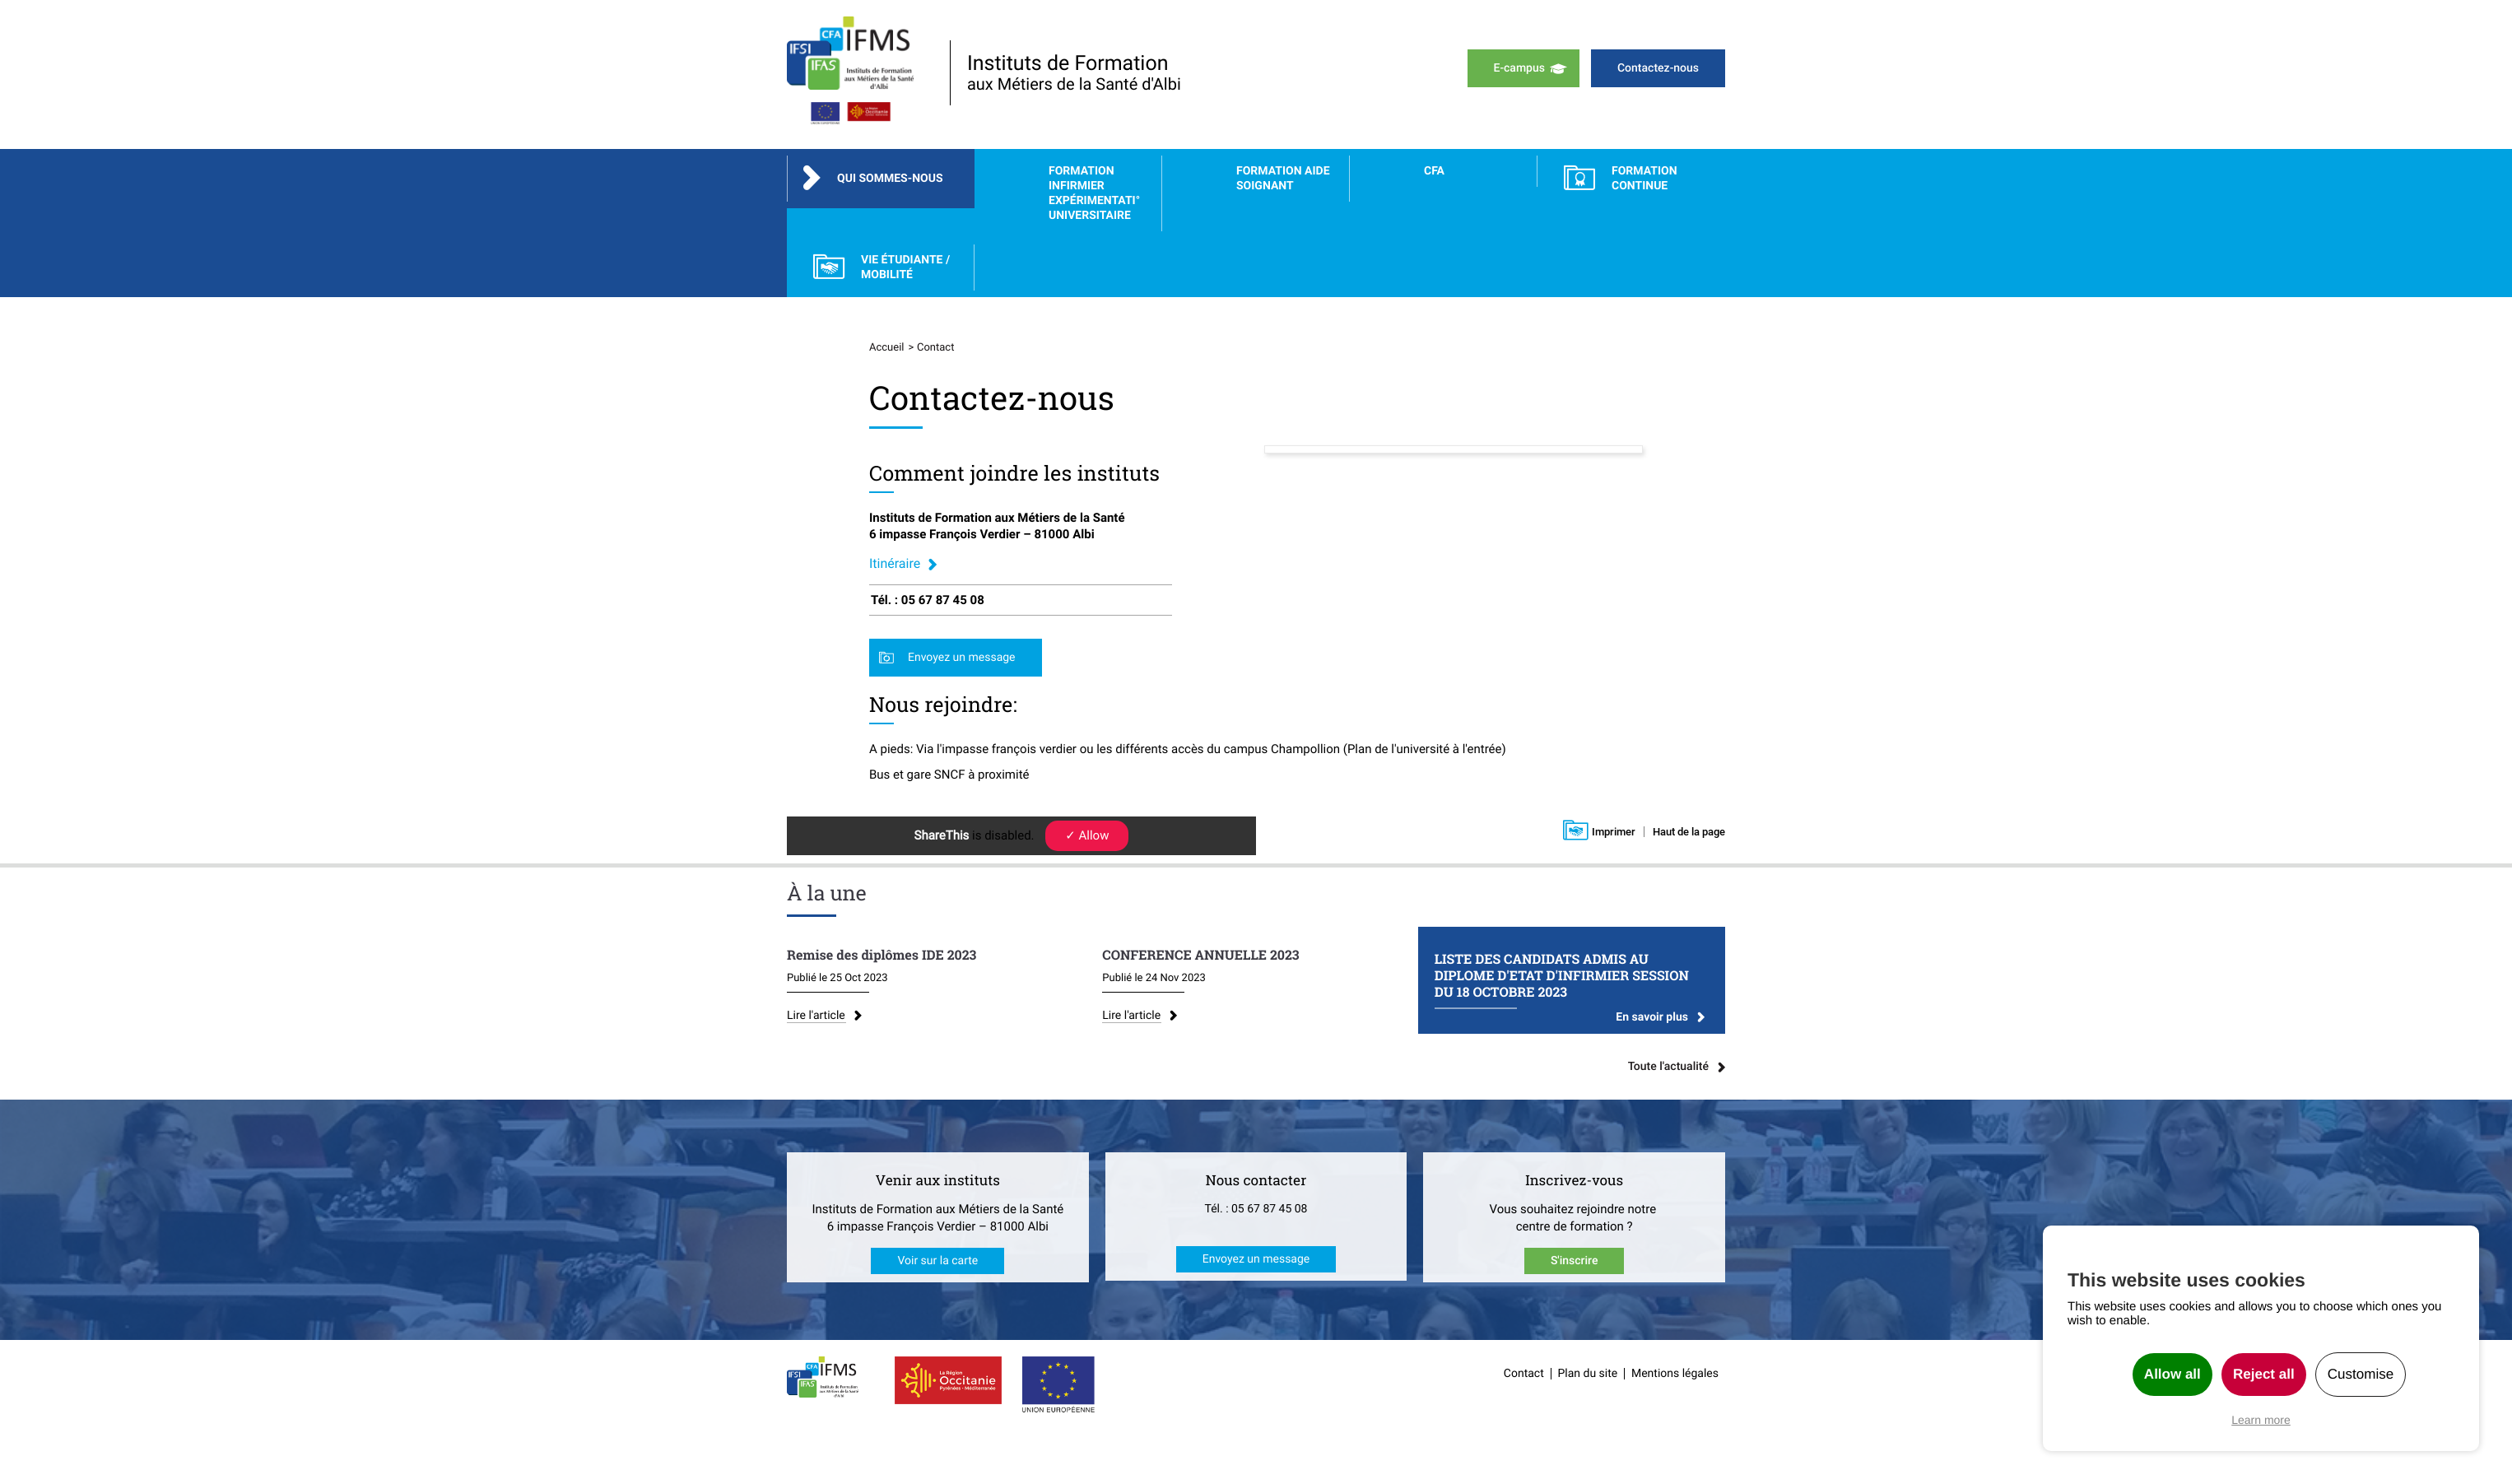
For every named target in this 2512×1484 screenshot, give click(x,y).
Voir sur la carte (937, 1264)
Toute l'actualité (1668, 1070)
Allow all (2172, 1374)
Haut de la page (1689, 831)
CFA (1434, 171)
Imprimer (1613, 831)
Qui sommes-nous (890, 178)
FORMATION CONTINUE (1644, 179)
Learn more (2261, 1419)
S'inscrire (1574, 1264)
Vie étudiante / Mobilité (905, 267)
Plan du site (1588, 1377)
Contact (1524, 1377)
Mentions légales (1675, 1377)
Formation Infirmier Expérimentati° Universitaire (1094, 193)
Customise (2360, 1374)
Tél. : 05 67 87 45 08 (1256, 1212)
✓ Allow (1087, 835)
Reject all (2264, 1374)
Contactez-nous (1658, 68)
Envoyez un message (962, 657)
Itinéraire (894, 563)
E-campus (1519, 68)
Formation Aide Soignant (1283, 179)
